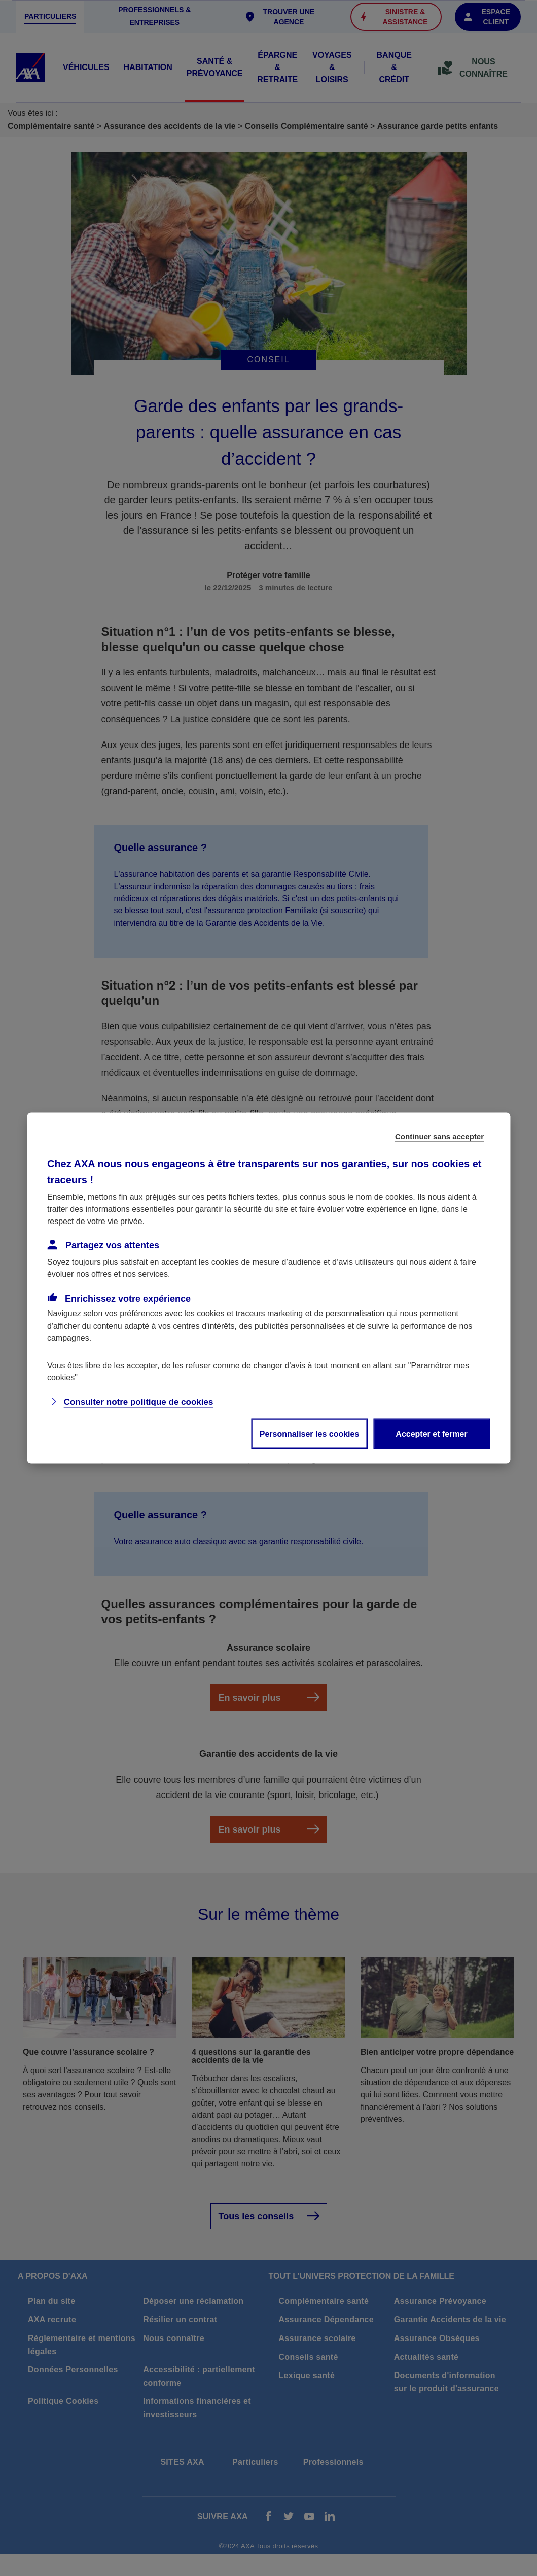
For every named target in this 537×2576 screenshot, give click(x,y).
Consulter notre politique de (138, 1402)
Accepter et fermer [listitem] (431, 1434)
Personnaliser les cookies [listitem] (310, 1434)
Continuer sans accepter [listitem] (439, 1136)
